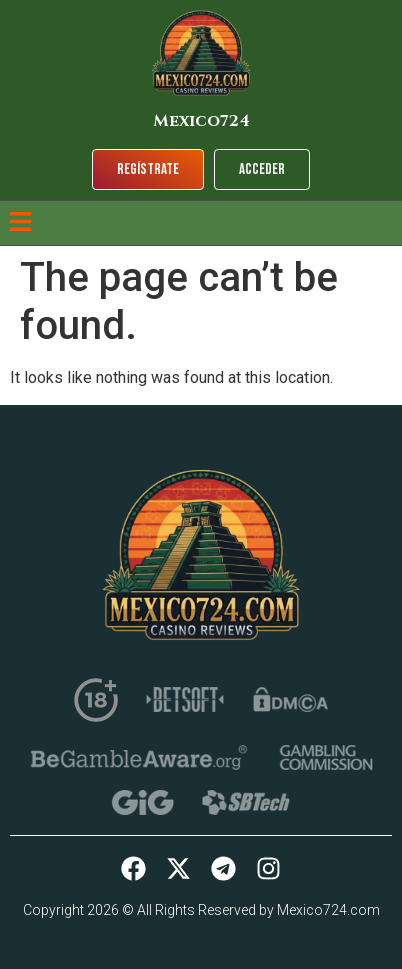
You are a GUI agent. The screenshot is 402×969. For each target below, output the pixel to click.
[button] (20, 223)
